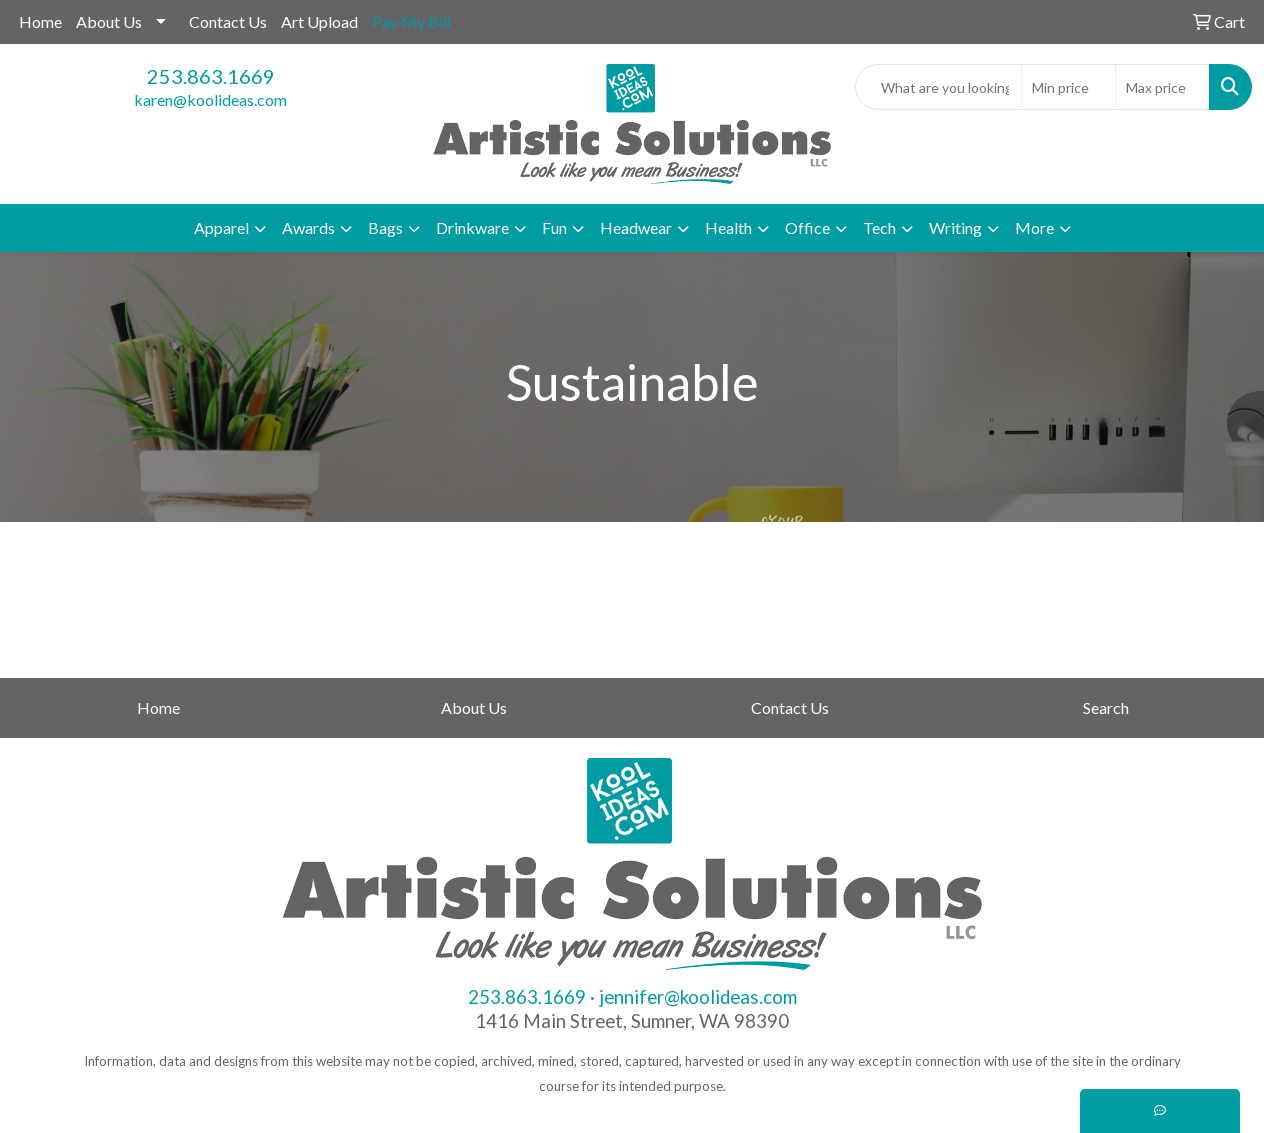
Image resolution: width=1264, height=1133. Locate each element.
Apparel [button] (221, 227)
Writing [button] (955, 227)
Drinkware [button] (472, 227)
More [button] (1034, 227)
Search (1106, 707)
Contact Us (228, 21)
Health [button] (728, 227)
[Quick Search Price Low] (1068, 87)
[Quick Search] (938, 87)
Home (40, 21)
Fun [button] (554, 227)
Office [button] (807, 227)
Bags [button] (385, 227)
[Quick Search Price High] (1162, 87)
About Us (109, 21)
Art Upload (319, 21)
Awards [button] (308, 227)
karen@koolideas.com (210, 99)
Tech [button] (879, 227)
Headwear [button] (636, 227)
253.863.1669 (211, 76)
